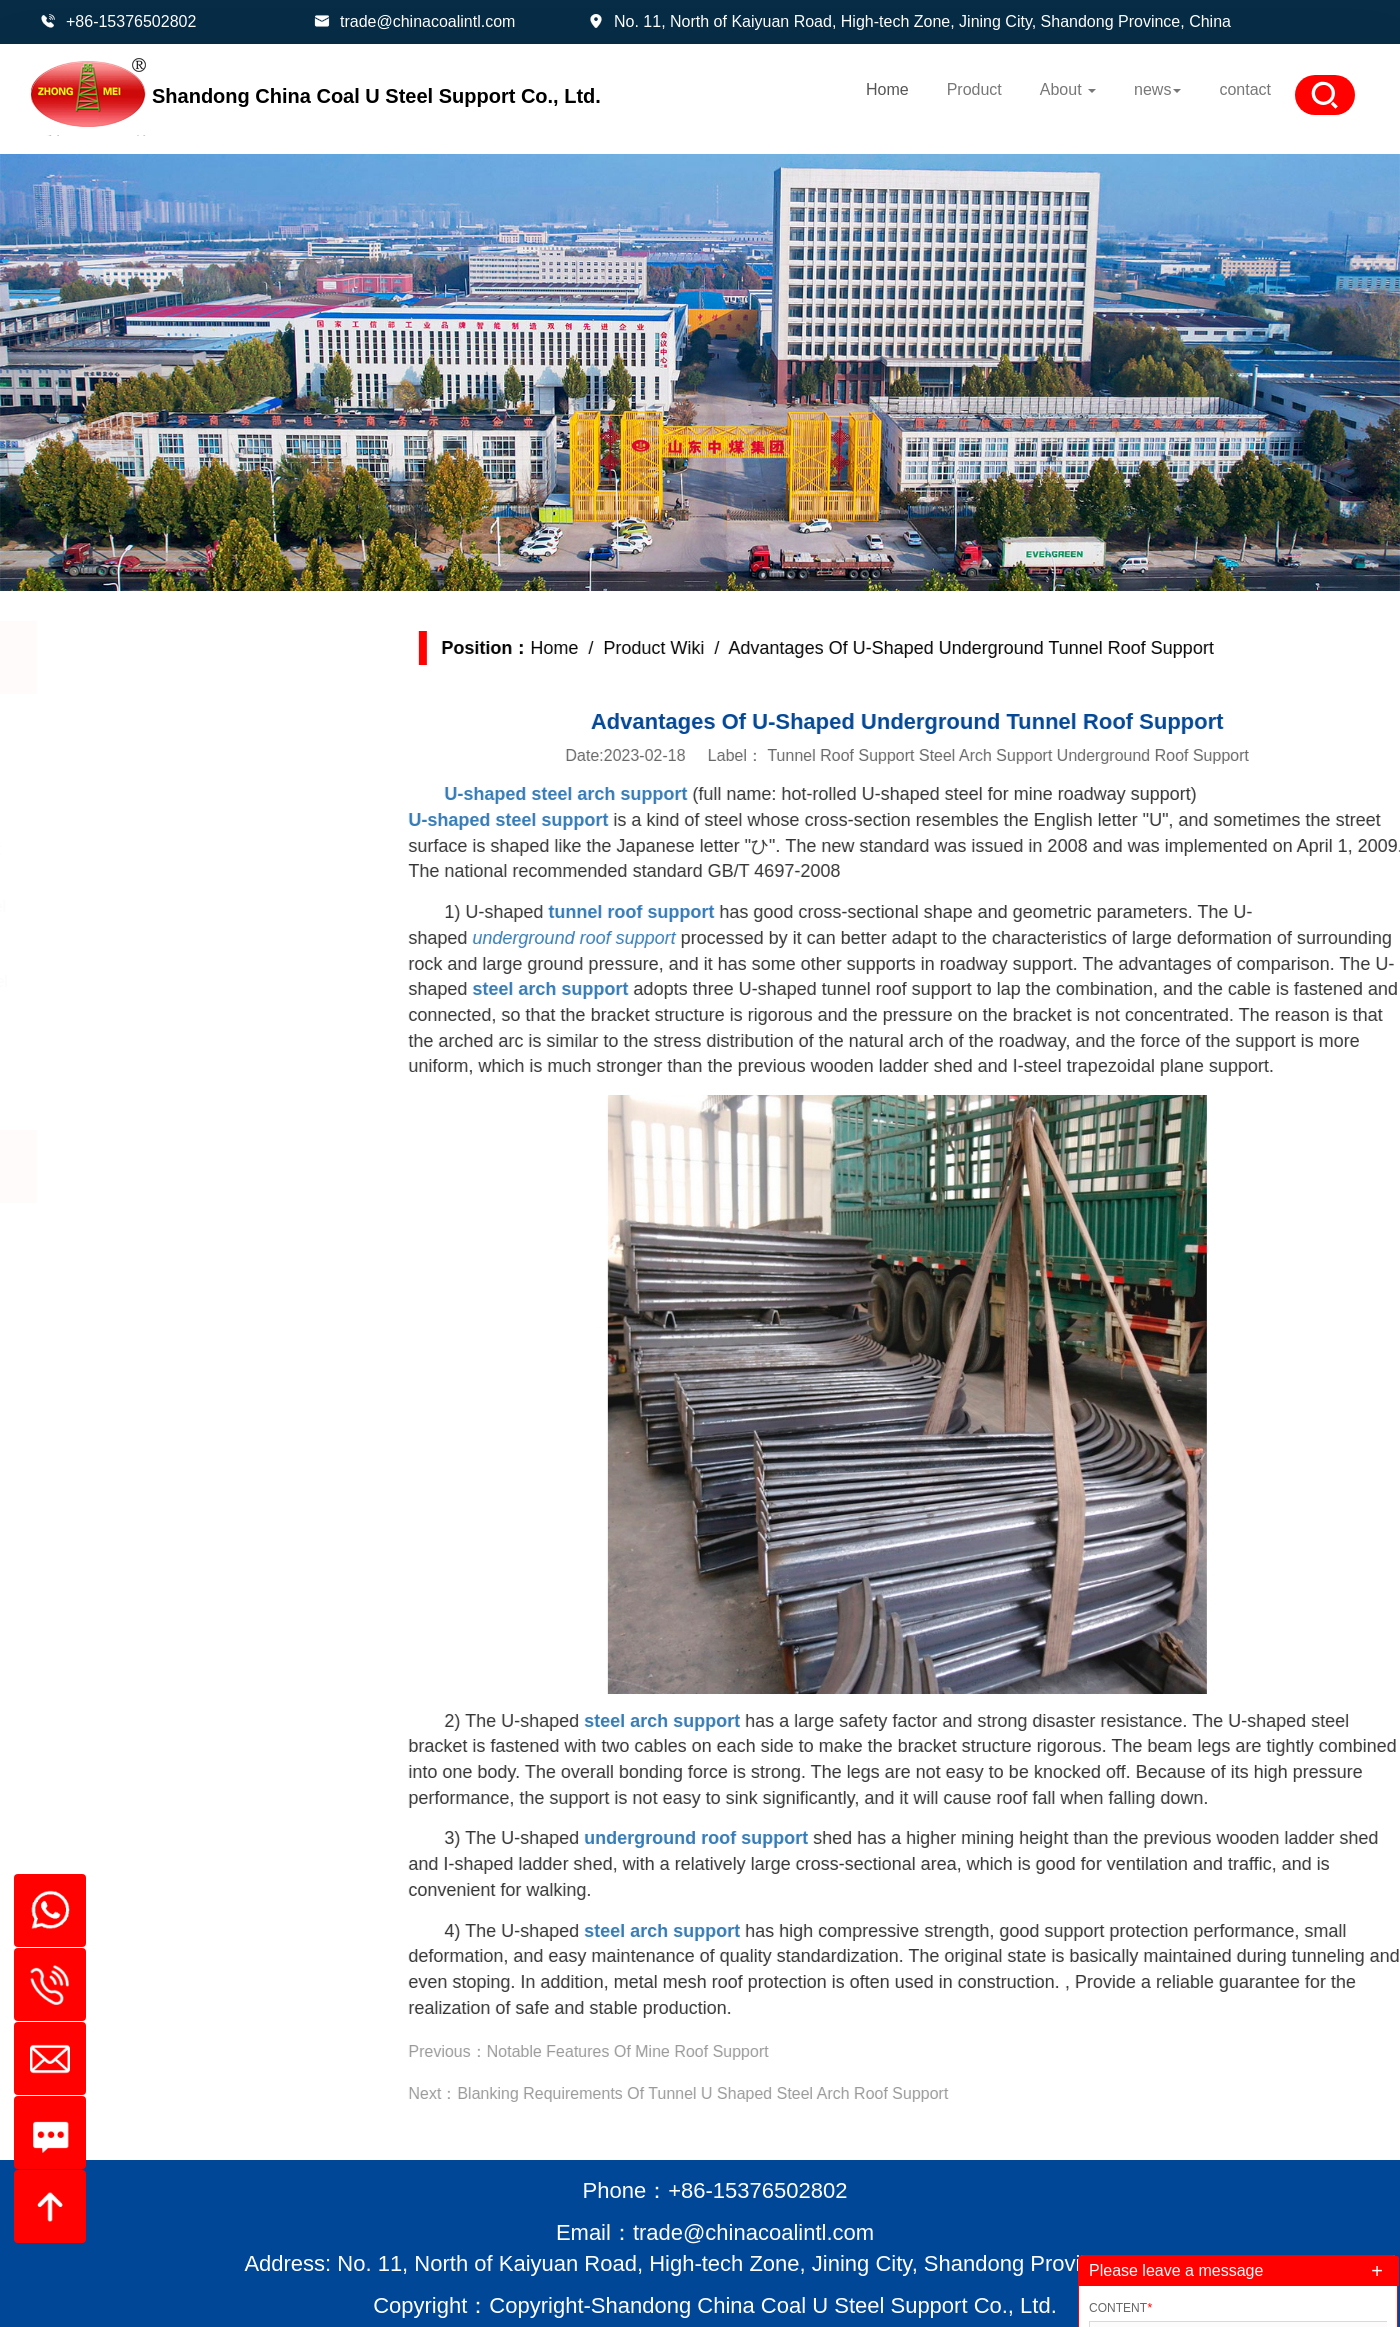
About (1068, 89)
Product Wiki (688, 648)
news (1157, 89)
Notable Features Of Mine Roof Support (662, 2051)
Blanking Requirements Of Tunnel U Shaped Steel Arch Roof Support (737, 2093)
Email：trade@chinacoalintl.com (715, 2232)
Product (974, 89)
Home (887, 89)
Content (1120, 2308)
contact (1245, 89)
